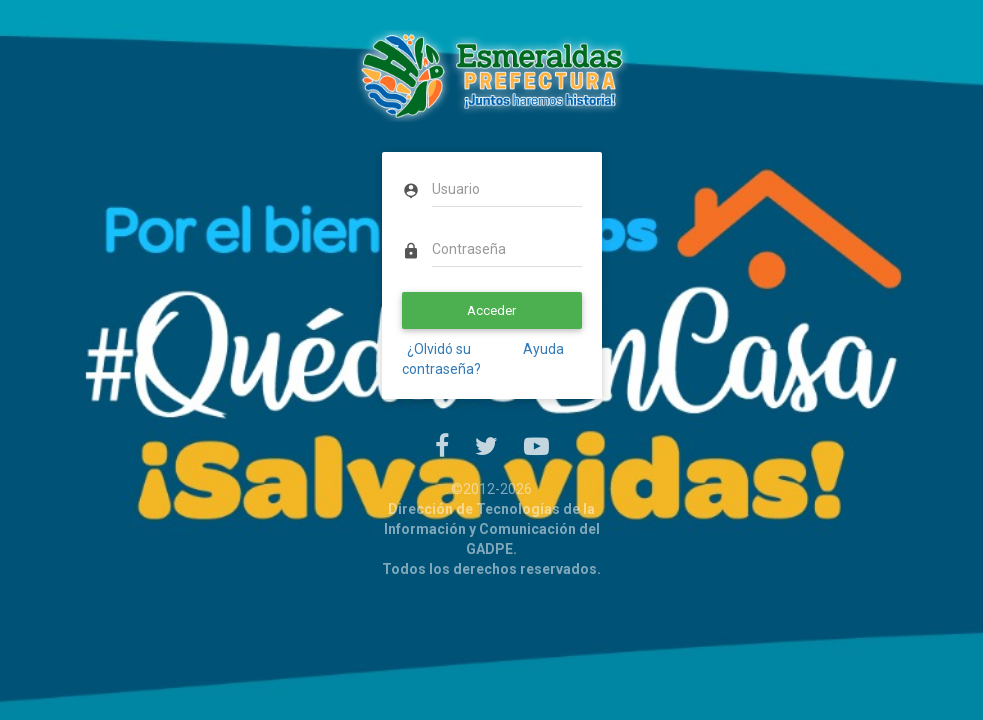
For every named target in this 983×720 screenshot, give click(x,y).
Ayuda (542, 349)
